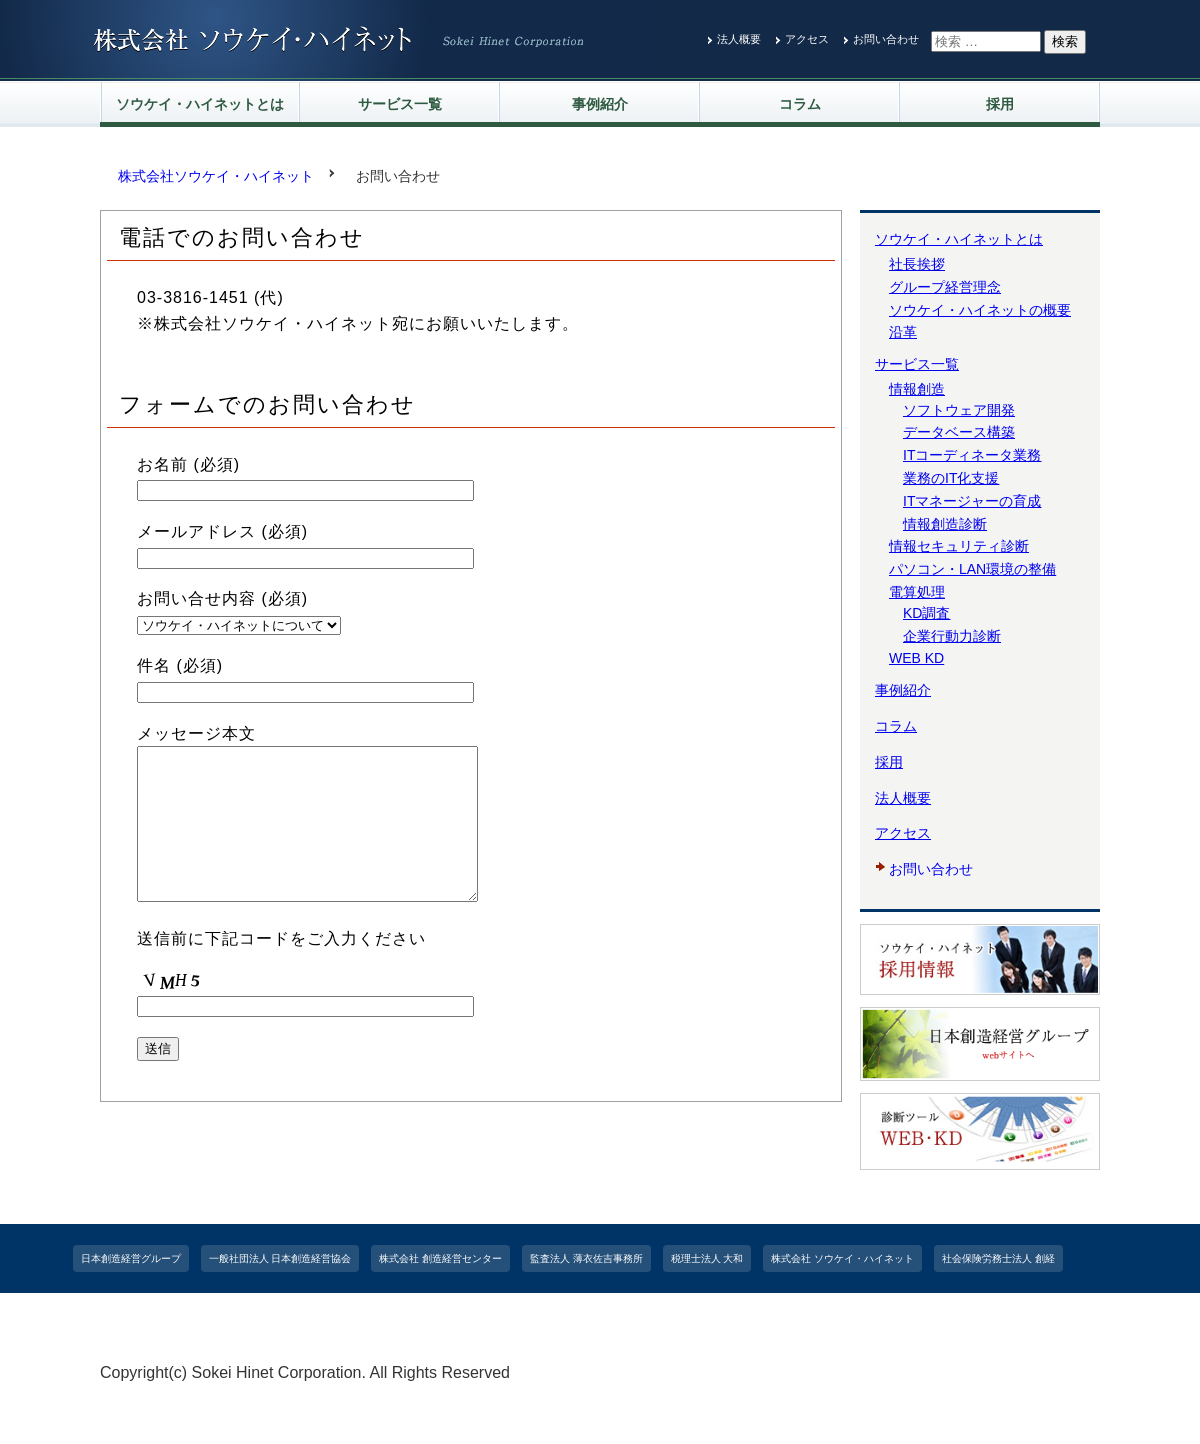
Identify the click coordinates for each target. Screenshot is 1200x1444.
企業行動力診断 (952, 636)
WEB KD (916, 658)
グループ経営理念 (945, 287)
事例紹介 (600, 104)
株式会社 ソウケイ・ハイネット (842, 1258)
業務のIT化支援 (951, 478)
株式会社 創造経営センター (440, 1258)
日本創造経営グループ (131, 1258)
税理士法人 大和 (707, 1258)
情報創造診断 (945, 524)
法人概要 (739, 39)
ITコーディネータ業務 (972, 455)
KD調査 (926, 613)
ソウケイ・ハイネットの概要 (980, 310)
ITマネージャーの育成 (972, 501)
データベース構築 (959, 432)
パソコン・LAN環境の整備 (972, 569)
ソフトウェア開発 (959, 410)
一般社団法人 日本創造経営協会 (280, 1258)
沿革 (903, 332)
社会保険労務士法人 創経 (998, 1258)
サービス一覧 (400, 104)
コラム (800, 104)
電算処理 (917, 592)
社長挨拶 (917, 264)
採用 (1000, 104)
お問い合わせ (886, 39)
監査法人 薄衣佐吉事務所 (586, 1258)
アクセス (807, 39)
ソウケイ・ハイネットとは (200, 104)
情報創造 (917, 389)
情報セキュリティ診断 (959, 546)
